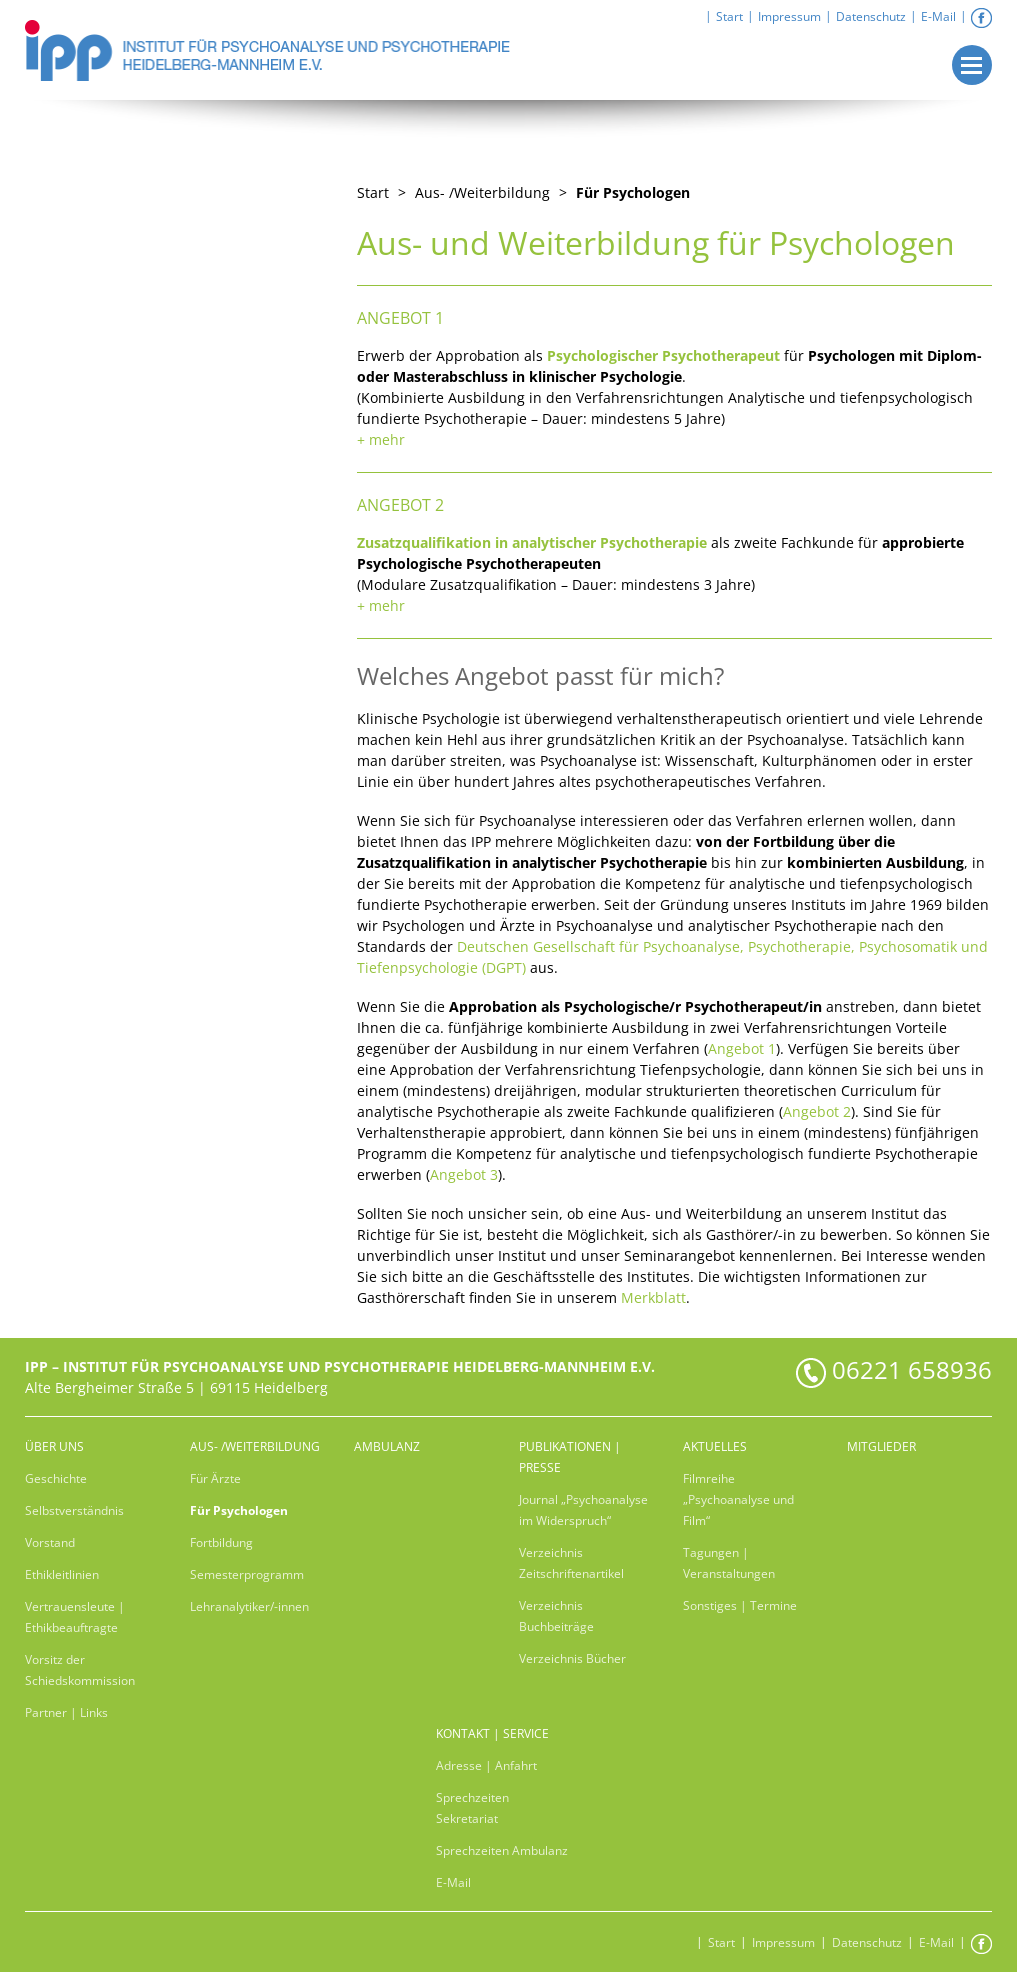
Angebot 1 (742, 1048)
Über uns (54, 1446)
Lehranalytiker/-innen (249, 1606)
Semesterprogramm (247, 1574)
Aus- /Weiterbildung (255, 1446)
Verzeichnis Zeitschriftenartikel (571, 1563)
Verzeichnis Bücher (572, 1658)
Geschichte (56, 1478)
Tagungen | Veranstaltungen (729, 1563)
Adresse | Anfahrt (486, 1765)
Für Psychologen (633, 192)
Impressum (789, 16)
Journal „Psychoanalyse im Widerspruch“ (583, 1510)
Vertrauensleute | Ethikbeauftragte (75, 1617)
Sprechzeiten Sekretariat (472, 1808)
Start (729, 16)
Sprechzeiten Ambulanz (502, 1850)
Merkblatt (653, 1297)
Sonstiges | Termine (740, 1605)
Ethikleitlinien (62, 1574)
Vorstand (50, 1542)
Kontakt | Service (492, 1733)
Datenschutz (871, 16)
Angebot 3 (464, 1174)
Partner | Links (66, 1712)
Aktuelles (715, 1446)
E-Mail (938, 16)
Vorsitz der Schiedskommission (80, 1670)
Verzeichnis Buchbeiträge (556, 1616)
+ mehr (381, 439)
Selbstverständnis (74, 1510)
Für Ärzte (215, 1478)
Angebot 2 (817, 1111)
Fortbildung (221, 1542)
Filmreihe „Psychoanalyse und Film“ (738, 1499)
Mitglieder (881, 1446)
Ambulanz (387, 1446)
